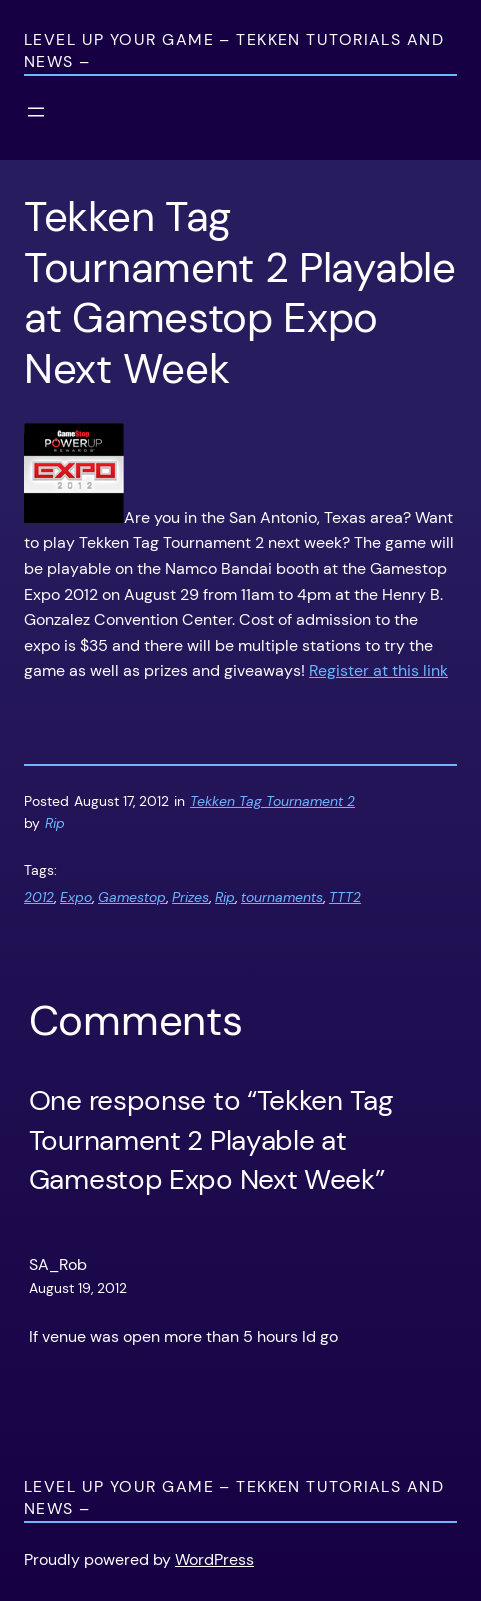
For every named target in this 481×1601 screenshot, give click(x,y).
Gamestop (132, 897)
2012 (39, 897)
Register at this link (378, 670)
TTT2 (345, 897)
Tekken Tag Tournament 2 (272, 801)
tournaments (282, 897)
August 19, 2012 (78, 1288)
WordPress (214, 1559)
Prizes (190, 897)
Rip (225, 897)
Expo (76, 897)
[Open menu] (36, 112)
